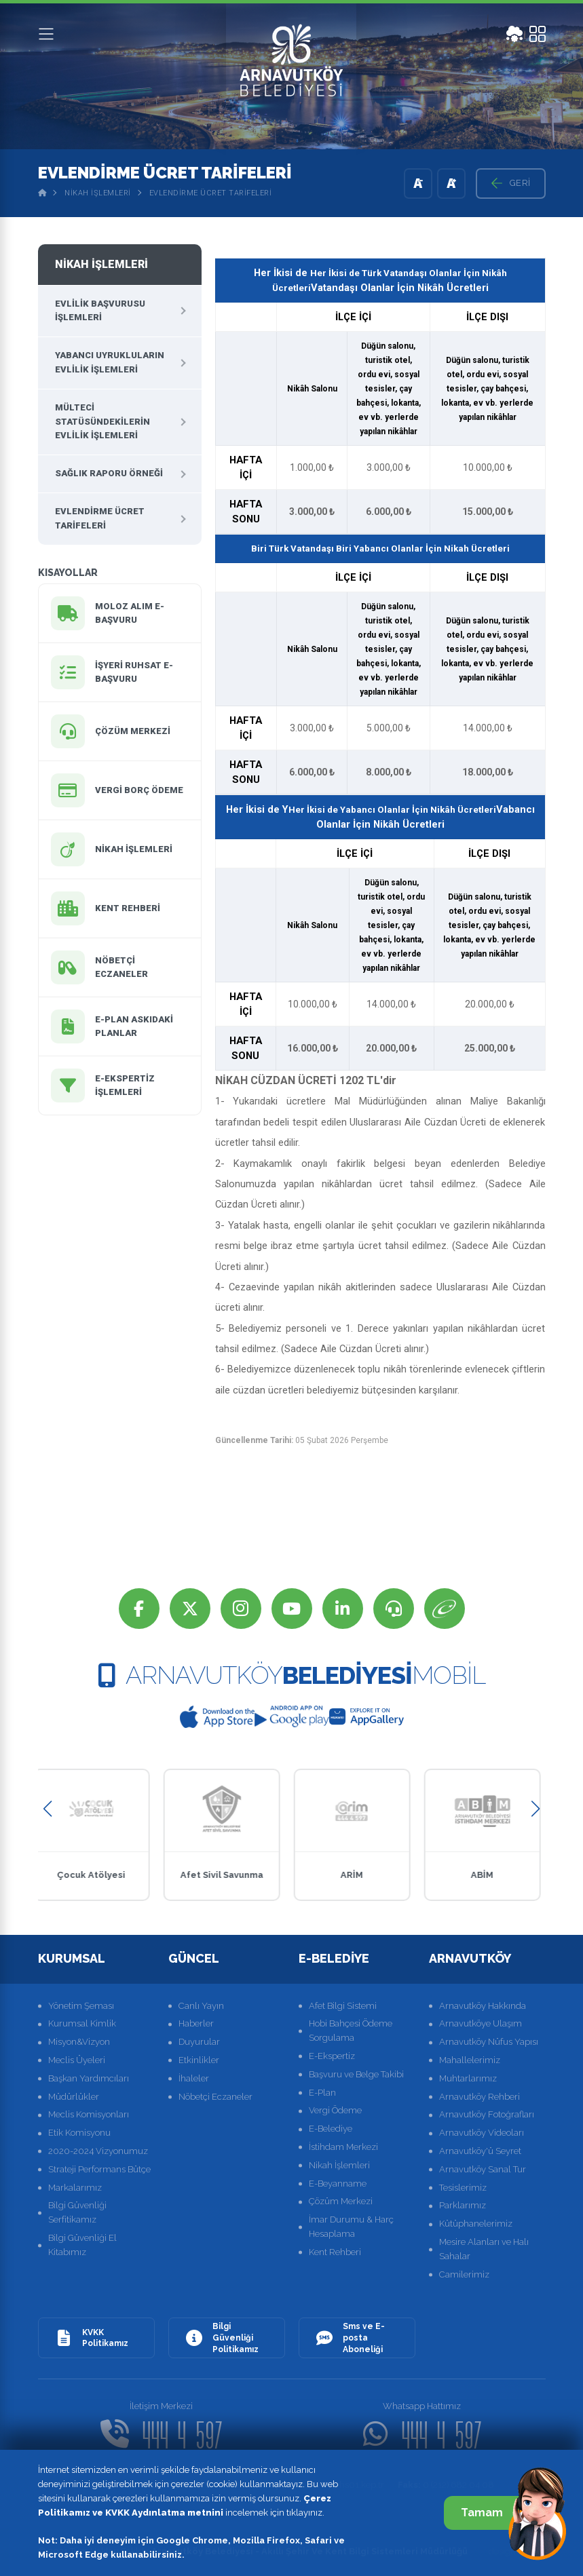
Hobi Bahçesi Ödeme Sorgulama (350, 2030)
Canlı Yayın (201, 2006)
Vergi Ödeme (335, 2110)
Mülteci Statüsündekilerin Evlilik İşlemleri (102, 421)
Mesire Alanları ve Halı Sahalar (484, 2249)
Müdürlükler (73, 2097)
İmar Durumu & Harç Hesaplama (351, 2226)
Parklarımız (462, 2205)
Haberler (196, 2023)
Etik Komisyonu (79, 2133)
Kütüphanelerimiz (475, 2223)
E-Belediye (330, 2128)
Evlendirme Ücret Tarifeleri (210, 193)
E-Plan (322, 2093)
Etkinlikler (198, 2060)
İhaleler (193, 2078)
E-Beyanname (337, 2183)
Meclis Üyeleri (76, 2060)
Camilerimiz (464, 2274)
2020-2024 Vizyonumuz (98, 2151)
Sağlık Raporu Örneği (109, 473)
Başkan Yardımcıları (88, 2078)
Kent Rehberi (335, 2252)
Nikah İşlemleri (97, 193)
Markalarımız (75, 2188)
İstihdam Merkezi (343, 2147)
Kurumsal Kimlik (82, 2023)
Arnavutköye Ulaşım (480, 2023)
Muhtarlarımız (468, 2078)
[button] (48, 1809)
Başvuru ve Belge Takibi (356, 2074)
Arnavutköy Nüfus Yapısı (488, 2042)
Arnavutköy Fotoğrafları (486, 2114)
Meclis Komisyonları (88, 2114)
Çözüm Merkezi (341, 2201)
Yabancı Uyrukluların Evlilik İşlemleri (109, 362)
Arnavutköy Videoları (481, 2133)
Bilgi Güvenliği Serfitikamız (77, 2212)
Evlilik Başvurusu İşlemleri (100, 311)
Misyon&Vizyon (79, 2042)
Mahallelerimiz (469, 2060)
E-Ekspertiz (332, 2056)
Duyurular (199, 2042)
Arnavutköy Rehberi (479, 2097)
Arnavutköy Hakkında (482, 2006)
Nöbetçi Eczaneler (215, 2097)
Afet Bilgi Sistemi (343, 2006)
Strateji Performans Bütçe (99, 2169)
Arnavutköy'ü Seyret (480, 2151)
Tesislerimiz (463, 2188)
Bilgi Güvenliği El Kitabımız (82, 2245)
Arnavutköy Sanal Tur (482, 2169)
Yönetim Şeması (81, 2006)
